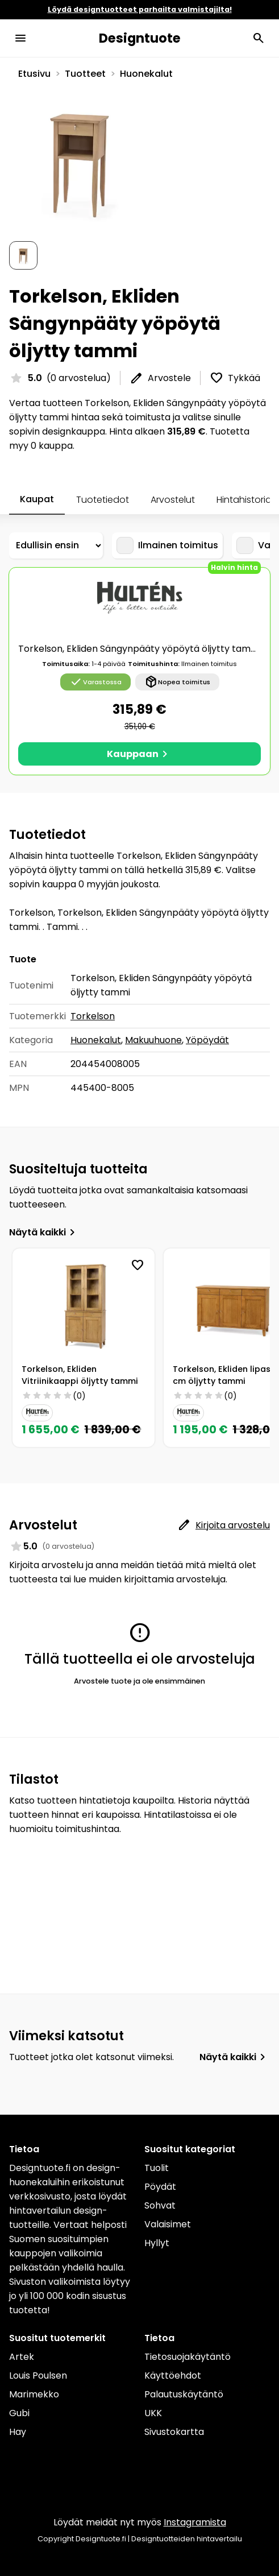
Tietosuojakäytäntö (187, 2356)
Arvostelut (173, 499)
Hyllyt (156, 2243)
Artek (21, 2356)
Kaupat (37, 499)
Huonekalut (146, 73)
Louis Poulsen (38, 2375)
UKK (153, 2413)
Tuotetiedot (102, 499)
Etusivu (34, 73)
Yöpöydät (207, 1040)
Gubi (19, 2413)
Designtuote (140, 38)
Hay (17, 2431)
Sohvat (160, 2205)
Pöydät (160, 2186)
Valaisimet (167, 2224)
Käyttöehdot (172, 2375)
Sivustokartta (174, 2431)
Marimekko (34, 2394)
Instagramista (195, 2522)
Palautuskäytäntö (183, 2394)
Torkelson (92, 1016)
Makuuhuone (153, 1040)
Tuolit (156, 2167)
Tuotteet (85, 73)
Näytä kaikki (44, 1232)
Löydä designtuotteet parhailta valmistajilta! (140, 9)
